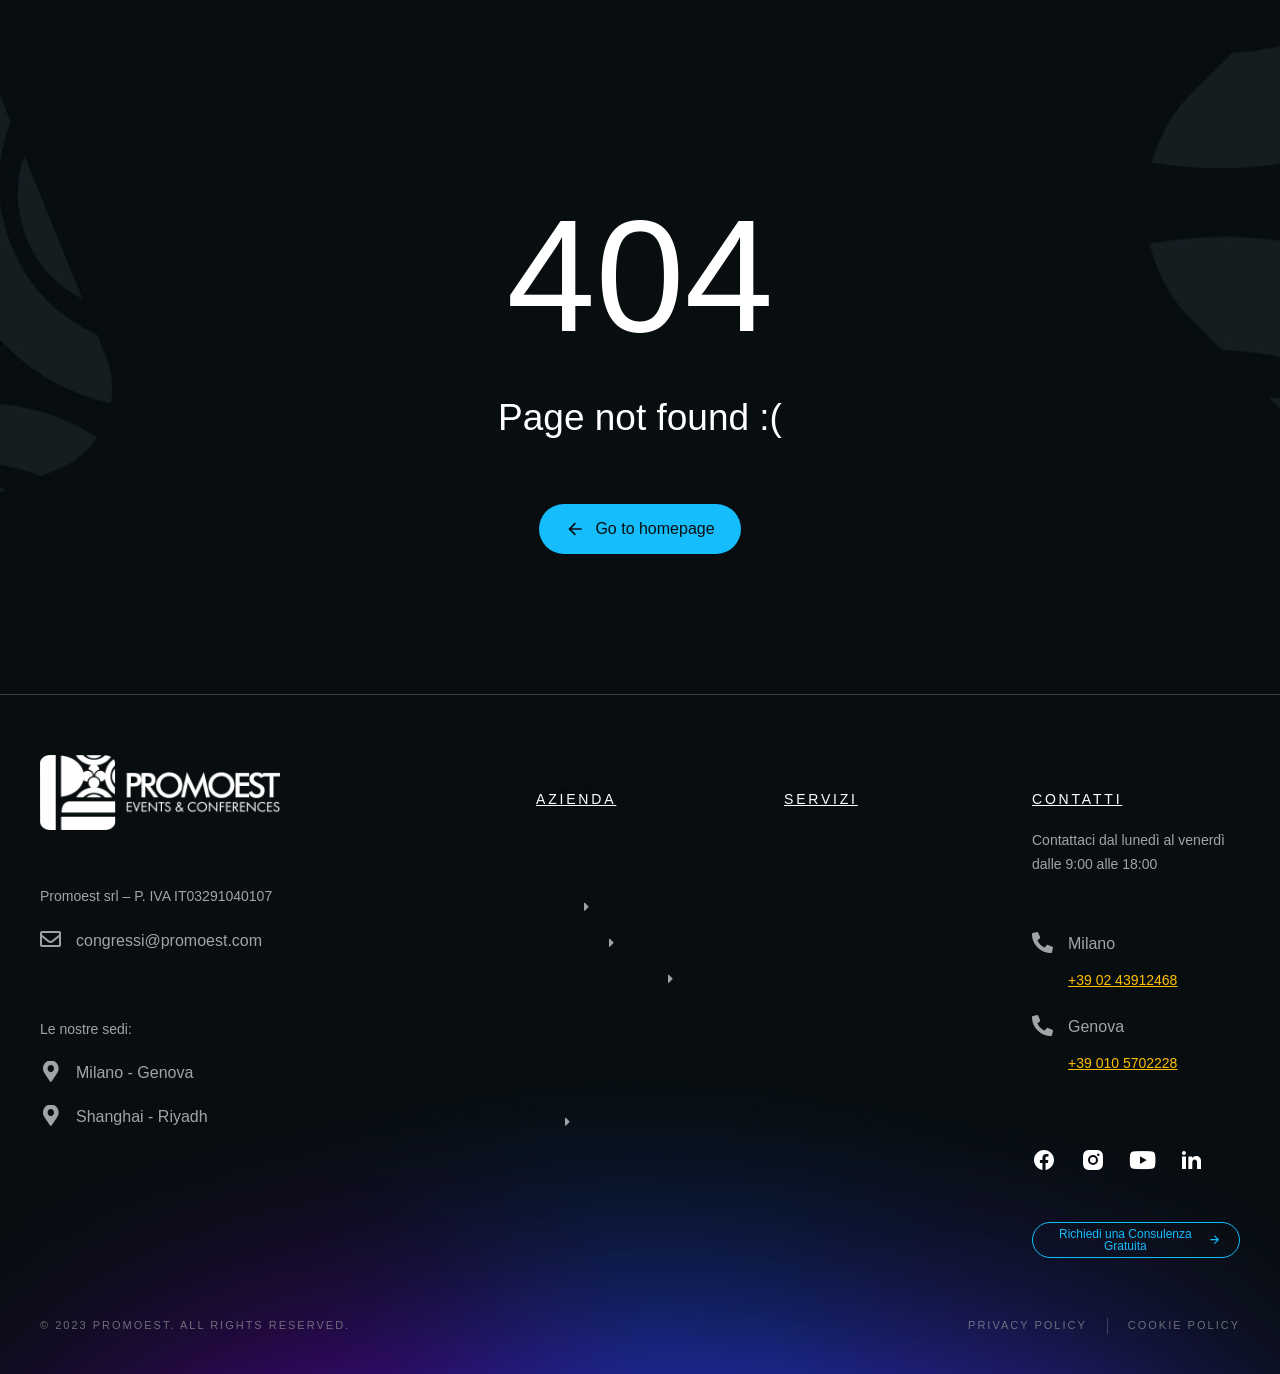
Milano (1091, 943)
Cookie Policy (1184, 1325)
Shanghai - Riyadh (142, 1116)
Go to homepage (639, 529)
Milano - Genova (134, 1072)
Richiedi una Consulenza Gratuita (1140, 1240)
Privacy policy (1027, 1325)
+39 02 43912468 (1122, 980)
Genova (1096, 1026)
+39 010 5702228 (1122, 1063)
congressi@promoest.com (169, 940)
